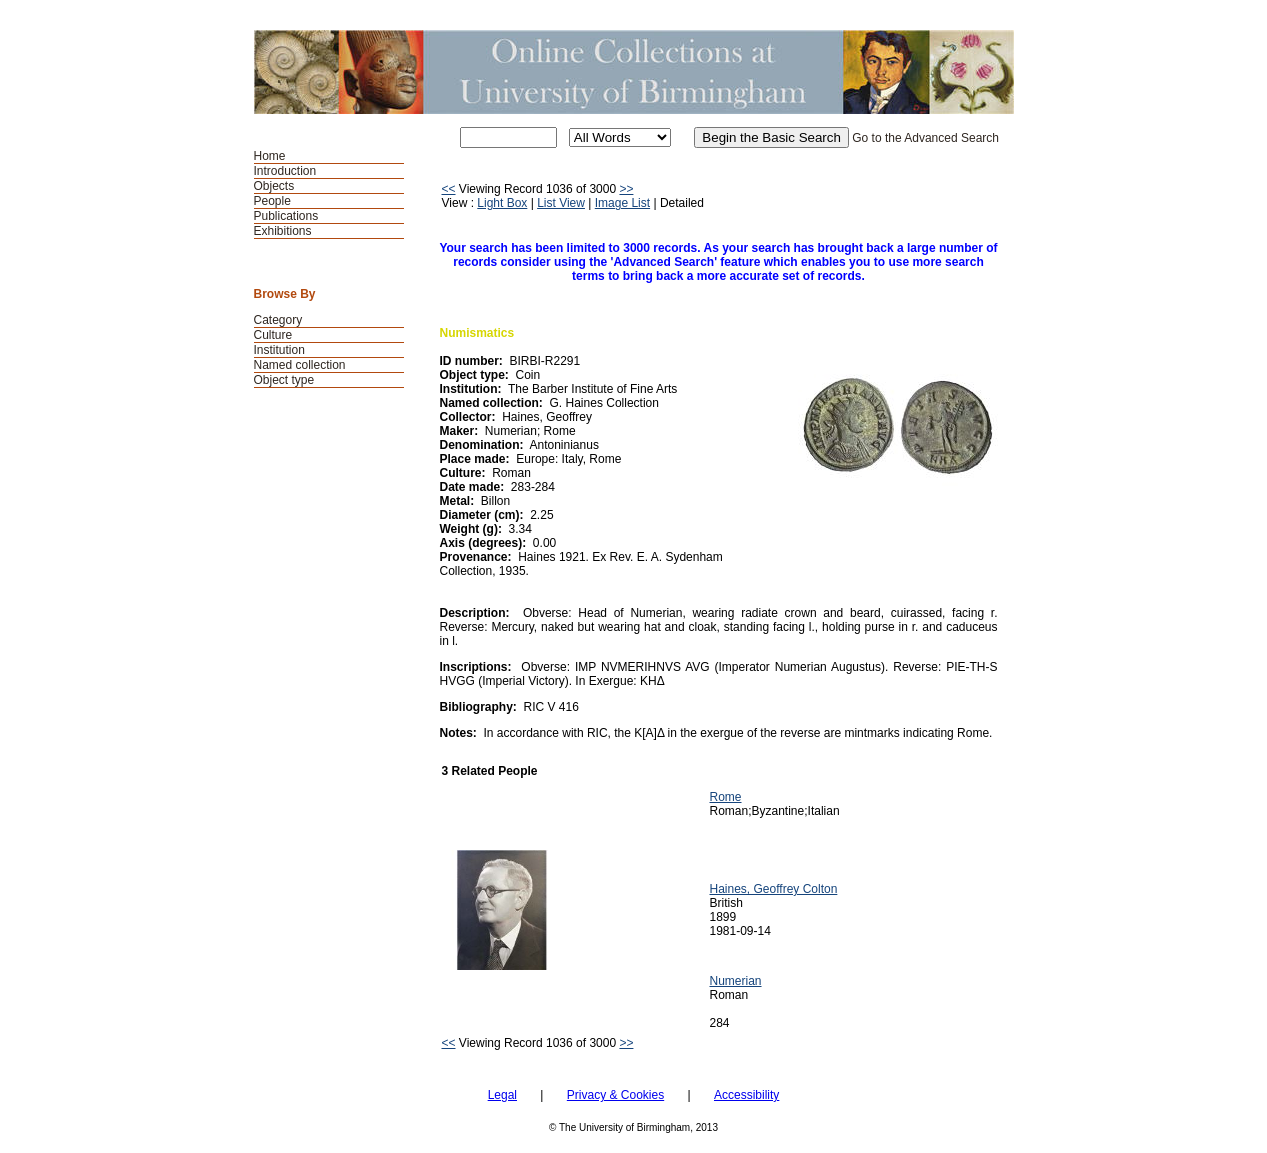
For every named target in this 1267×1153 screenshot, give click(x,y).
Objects (274, 186)
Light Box (502, 203)
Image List (622, 203)
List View (561, 203)
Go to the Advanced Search (925, 138)
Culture (273, 335)
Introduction (285, 171)
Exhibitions (283, 231)
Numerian (736, 981)
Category (278, 320)
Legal (502, 1095)
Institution (279, 350)
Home (270, 156)
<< (449, 189)
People (272, 201)
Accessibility (746, 1095)
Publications (286, 216)
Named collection (300, 365)
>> (626, 189)
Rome (726, 797)
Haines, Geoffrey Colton (774, 889)
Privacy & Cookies (615, 1095)
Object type (284, 380)
